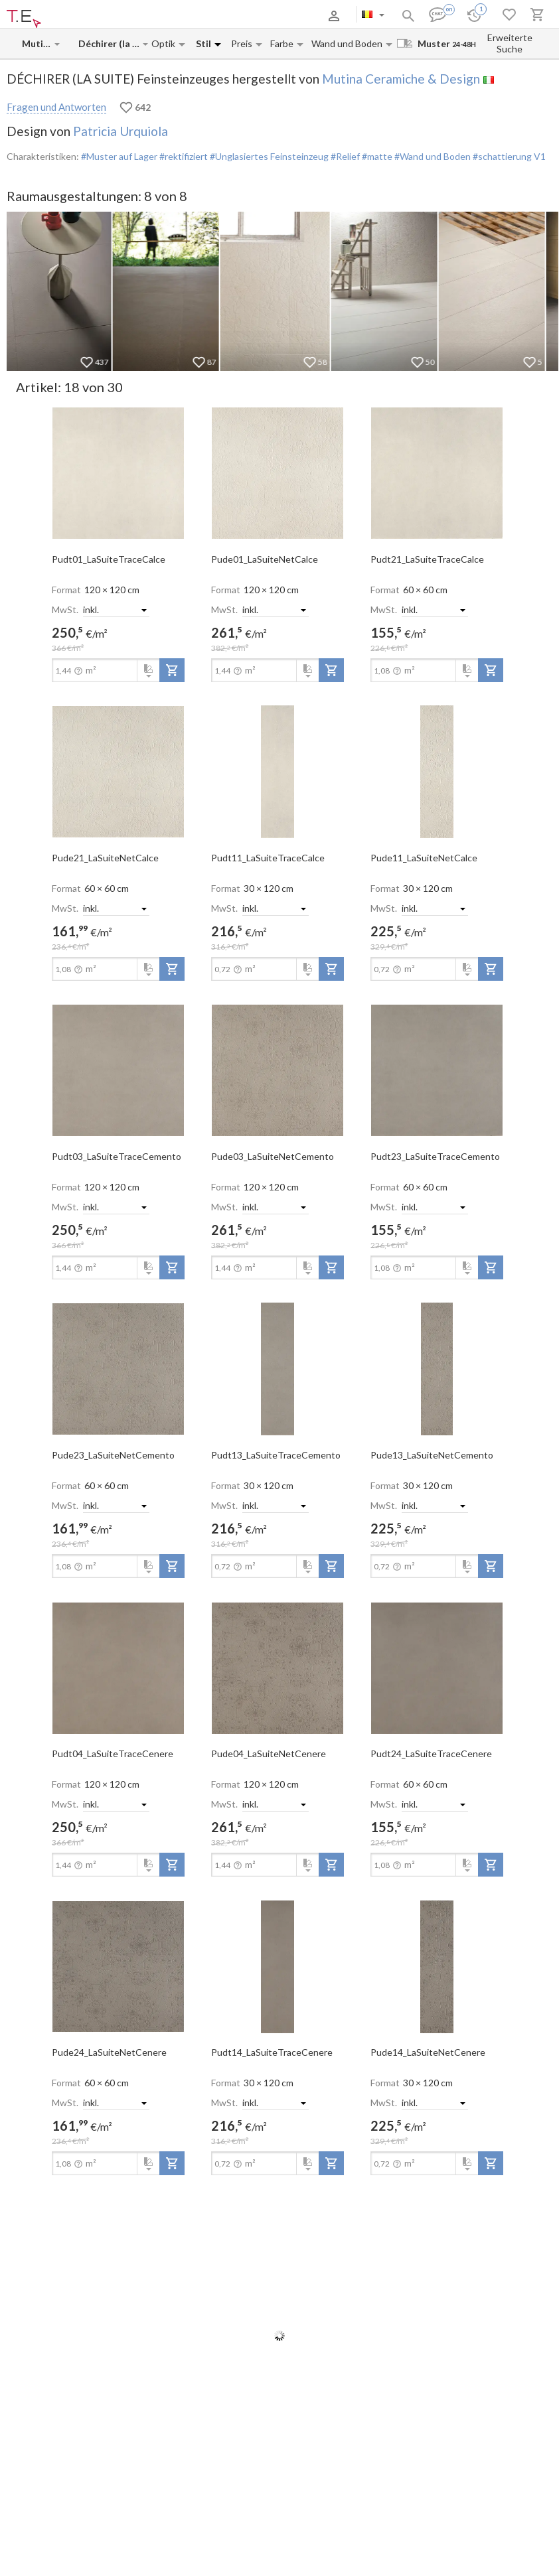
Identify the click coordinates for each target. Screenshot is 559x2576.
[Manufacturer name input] (37, 43)
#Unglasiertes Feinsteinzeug (268, 156)
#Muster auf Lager (119, 156)
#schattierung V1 (508, 156)
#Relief (344, 156)
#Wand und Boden (431, 156)
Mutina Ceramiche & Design (401, 78)
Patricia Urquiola (120, 131)
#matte (376, 156)
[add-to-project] (172, 670)
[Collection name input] (109, 43)
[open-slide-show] (118, 472)
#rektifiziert (182, 156)
